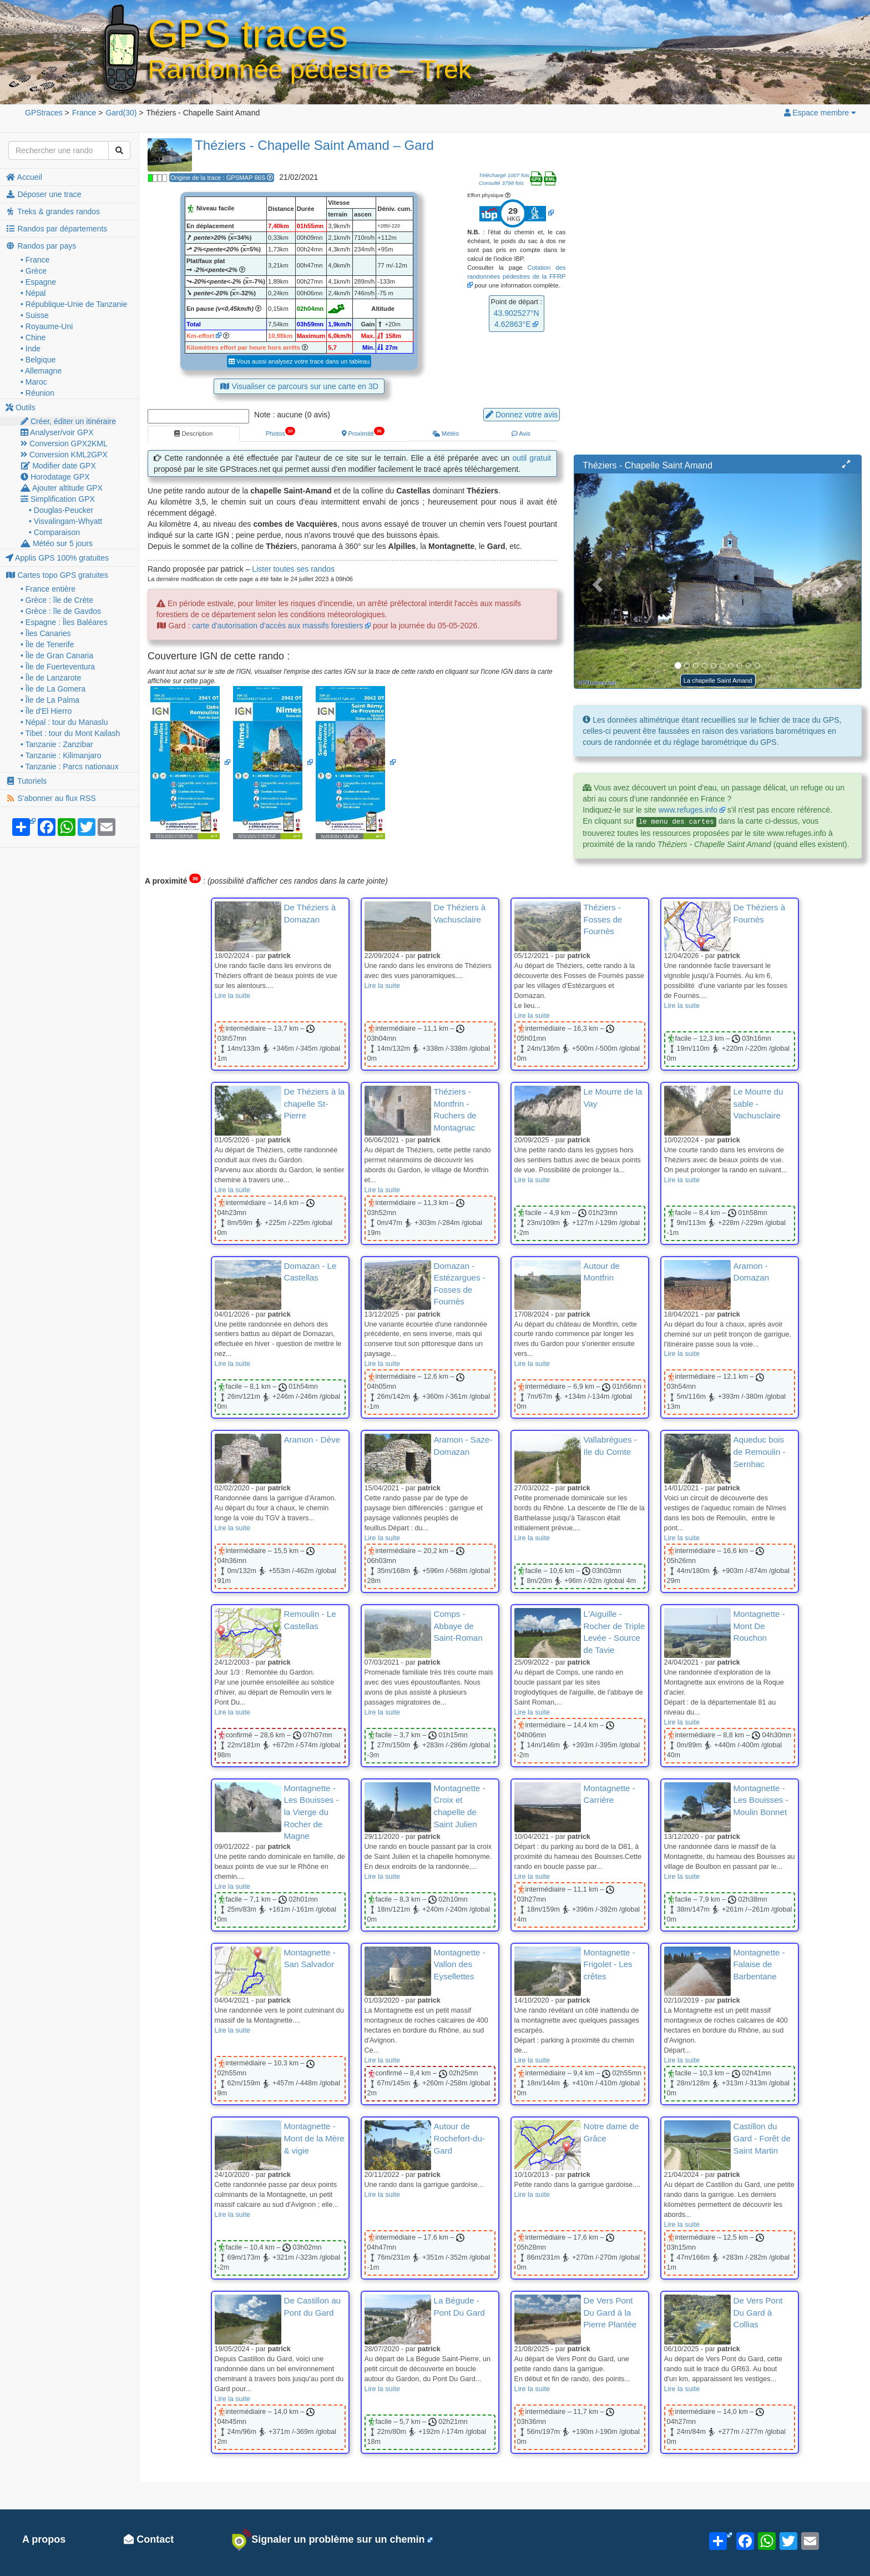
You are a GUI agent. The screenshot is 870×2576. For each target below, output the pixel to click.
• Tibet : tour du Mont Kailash (70, 733)
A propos (43, 2539)
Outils (21, 407)
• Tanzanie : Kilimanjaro (61, 755)
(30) (120, 112)
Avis (521, 433)
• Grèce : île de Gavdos (61, 611)
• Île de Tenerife (47, 644)
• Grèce (34, 270)
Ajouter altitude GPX (62, 487)
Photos (280, 432)
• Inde (31, 348)
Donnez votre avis (521, 414)
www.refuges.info (687, 809)
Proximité (363, 432)
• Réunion (37, 393)
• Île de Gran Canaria (57, 655)
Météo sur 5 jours (57, 543)
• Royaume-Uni (47, 326)
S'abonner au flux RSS (51, 798)
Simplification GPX (58, 499)
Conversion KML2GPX (64, 454)
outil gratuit (531, 457)
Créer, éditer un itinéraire (68, 421)
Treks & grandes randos (53, 211)
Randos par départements (56, 228)
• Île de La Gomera (53, 688)
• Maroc (34, 381)
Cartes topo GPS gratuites (57, 575)
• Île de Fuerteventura (58, 666)
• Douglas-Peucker (61, 510)
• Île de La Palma (50, 699)
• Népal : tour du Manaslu (64, 722)
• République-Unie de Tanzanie (74, 304)
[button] (846, 464)
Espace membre (819, 112)
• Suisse (35, 315)
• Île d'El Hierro (46, 711)
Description (193, 433)
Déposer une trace (44, 194)
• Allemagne (41, 370)
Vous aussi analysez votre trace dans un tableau (299, 361)
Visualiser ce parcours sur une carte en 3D (299, 386)
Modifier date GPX (58, 465)
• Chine (33, 337)
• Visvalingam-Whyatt (65, 521)
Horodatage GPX (55, 476)
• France (35, 259)
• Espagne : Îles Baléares (64, 622)
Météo (445, 433)
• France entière (48, 588)
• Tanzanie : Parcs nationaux (70, 766)
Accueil (24, 177)
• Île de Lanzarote (51, 677)
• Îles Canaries (46, 633)
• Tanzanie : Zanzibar (57, 744)
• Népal (33, 293)
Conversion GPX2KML (64, 443)
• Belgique (38, 359)
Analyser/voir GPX (57, 432)
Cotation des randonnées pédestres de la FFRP (516, 272)
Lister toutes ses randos (293, 568)
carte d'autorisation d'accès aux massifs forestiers (277, 625)
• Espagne (38, 282)
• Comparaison (54, 532)
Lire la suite (232, 996)
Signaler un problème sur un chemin (328, 2540)
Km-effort (200, 335)
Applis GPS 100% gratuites (57, 557)
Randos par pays (41, 245)
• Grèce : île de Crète (57, 600)
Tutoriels (26, 781)
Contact (149, 2539)
